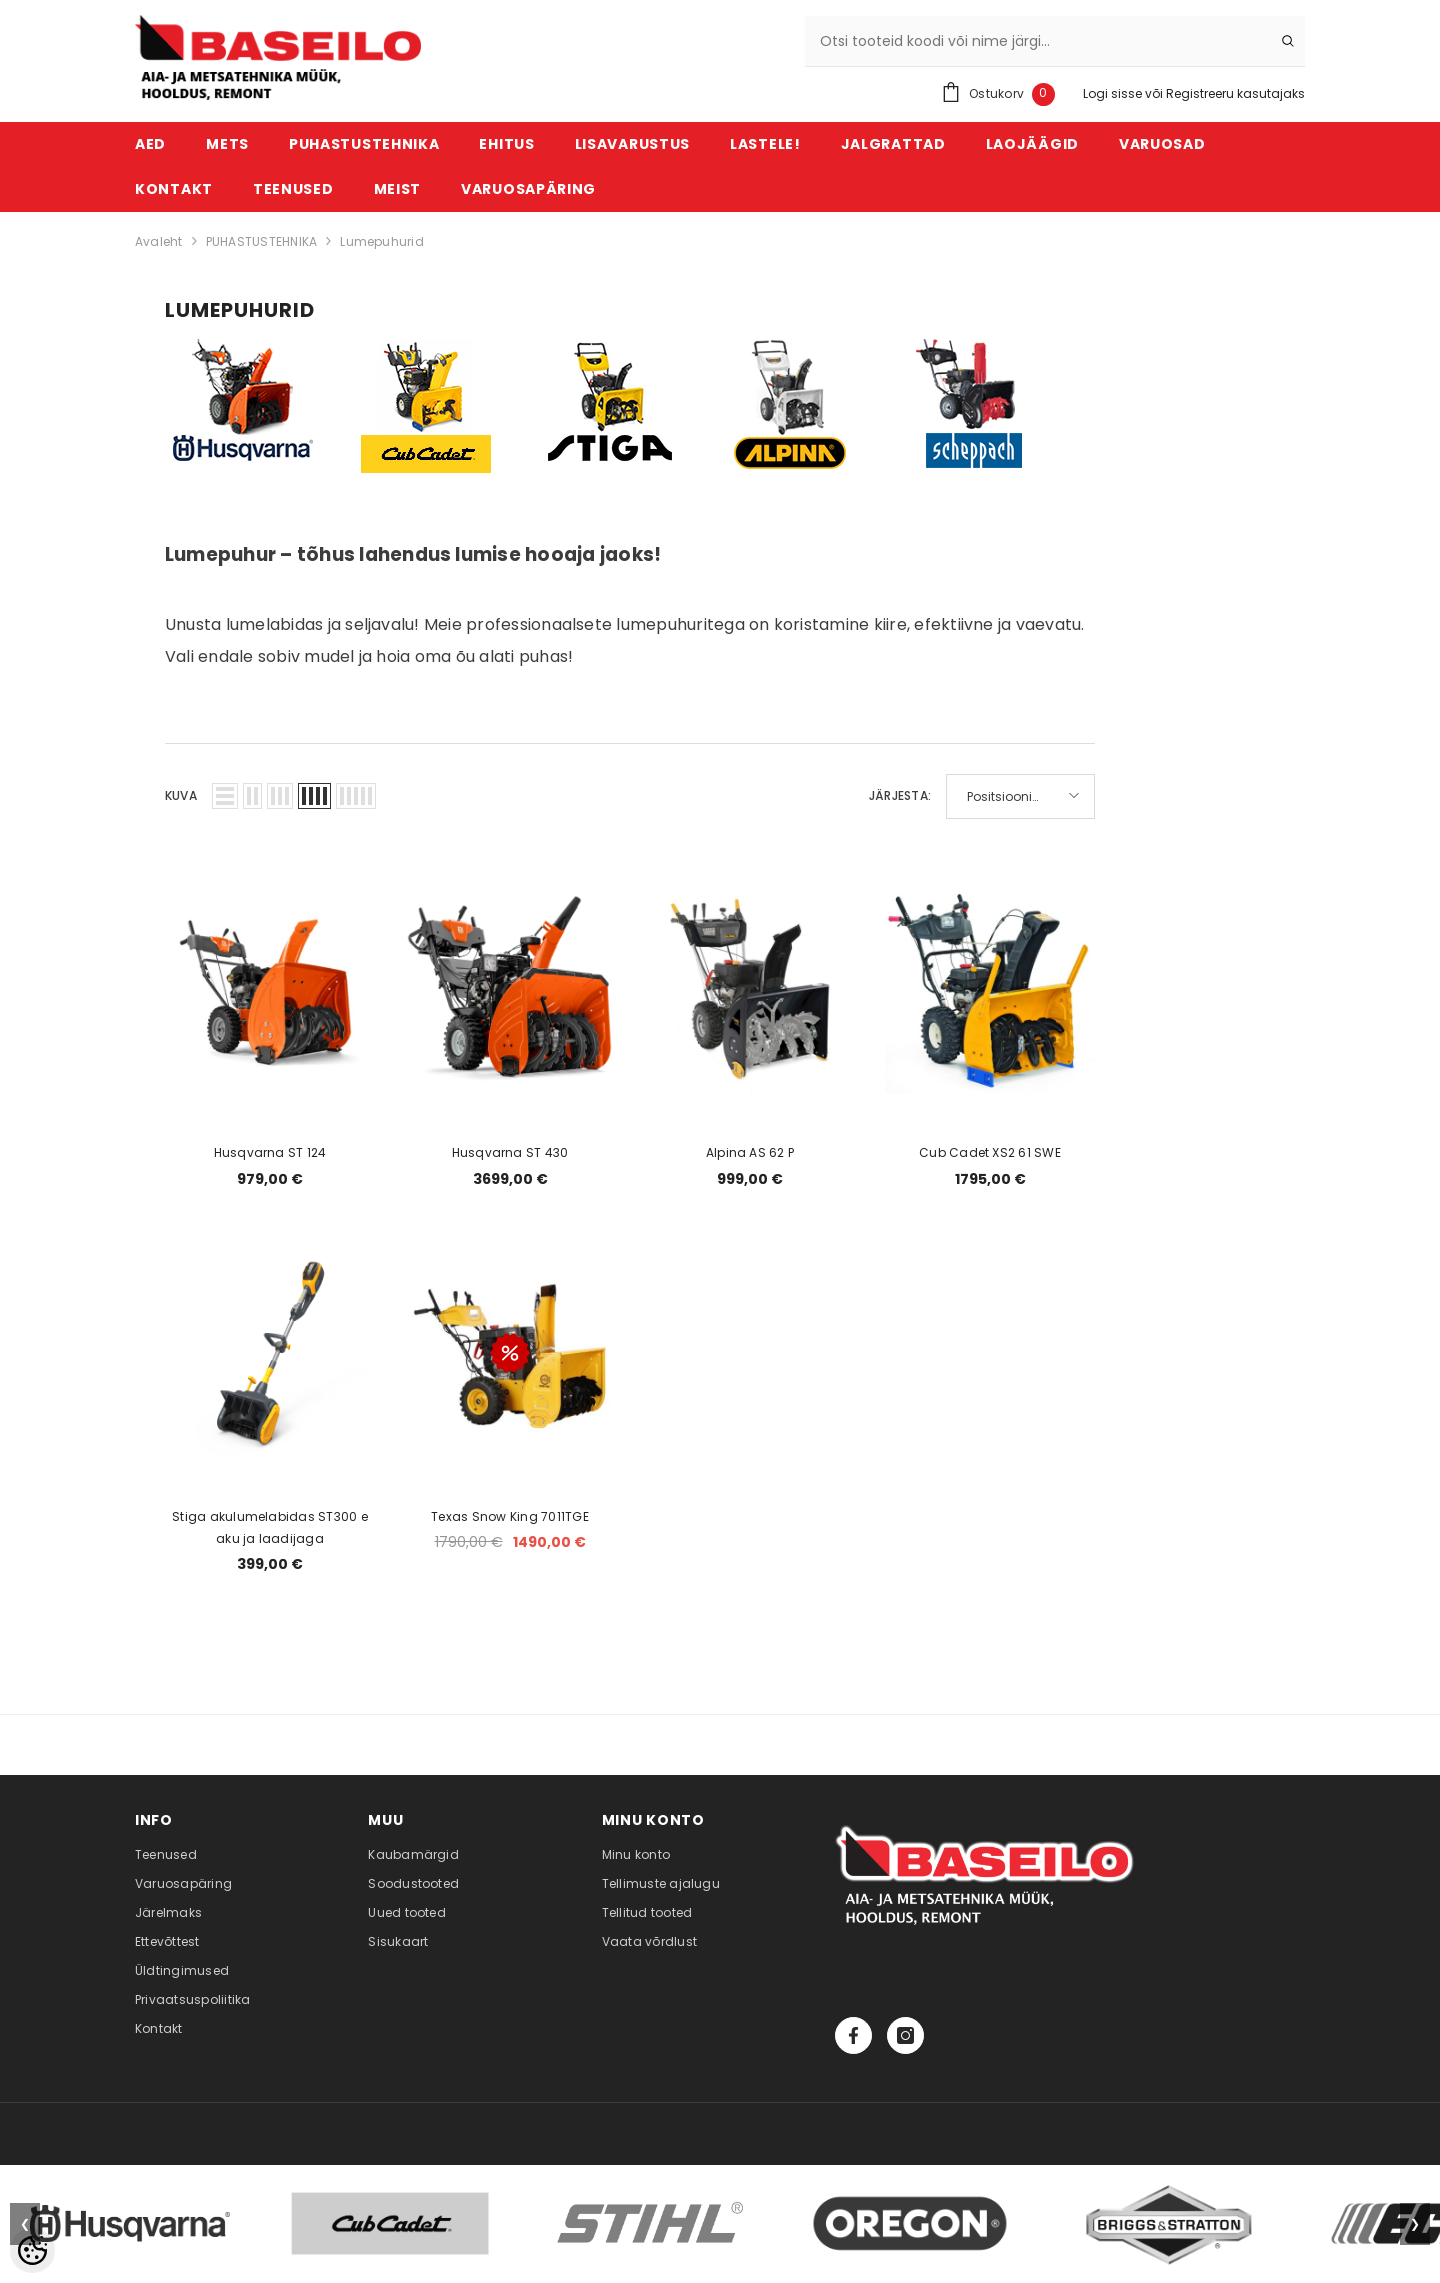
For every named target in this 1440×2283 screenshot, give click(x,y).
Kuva (181, 795)
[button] (225, 796)
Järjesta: (900, 795)
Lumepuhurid (382, 241)
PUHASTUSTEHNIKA (262, 241)
